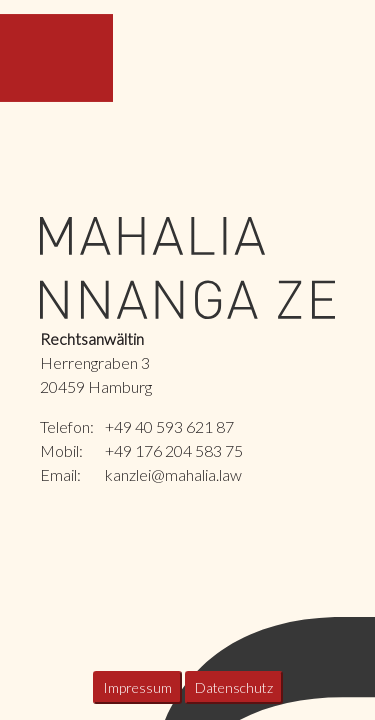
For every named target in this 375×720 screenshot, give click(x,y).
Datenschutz (234, 687)
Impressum (137, 687)
